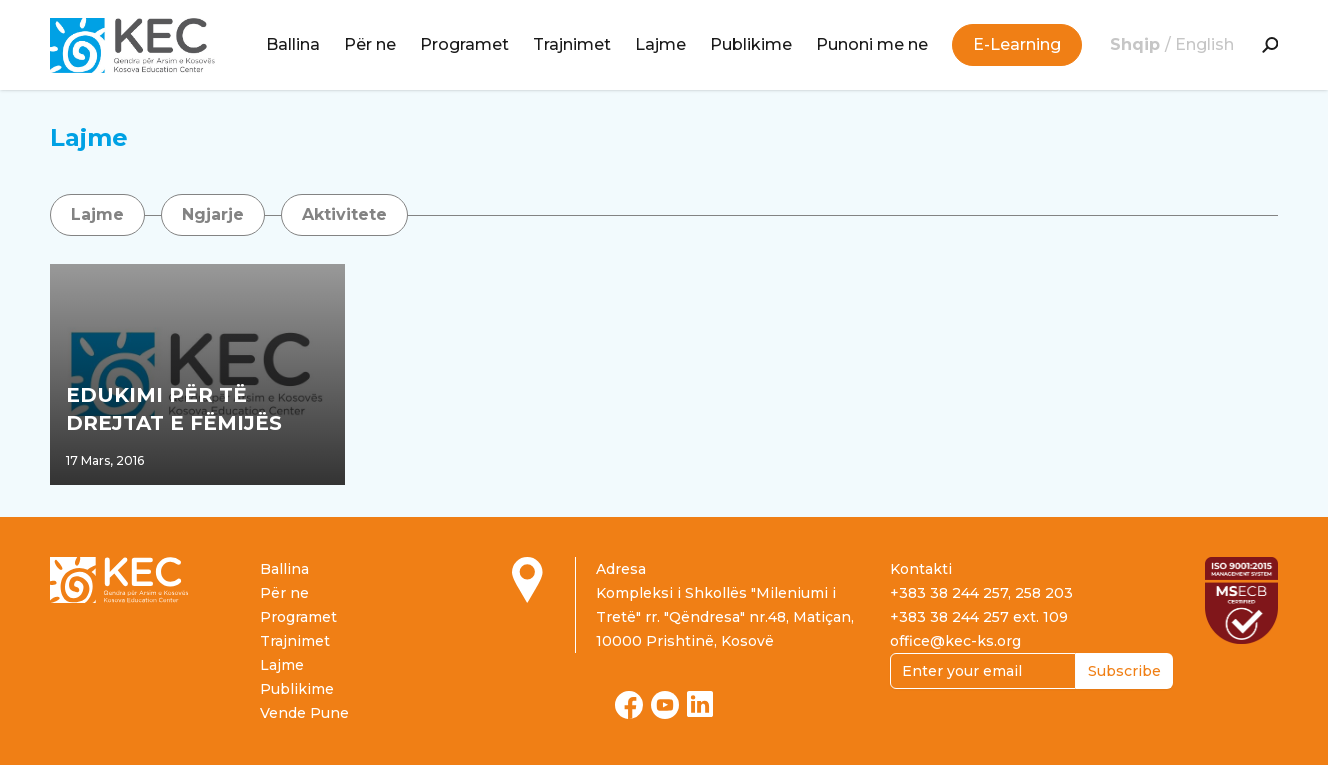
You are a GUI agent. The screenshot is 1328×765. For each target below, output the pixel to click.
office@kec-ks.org (955, 641)
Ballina (293, 44)
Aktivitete (344, 214)
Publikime (751, 44)
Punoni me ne (872, 44)
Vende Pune (304, 713)
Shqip (1137, 44)
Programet (464, 44)
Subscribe (1124, 671)
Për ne (370, 44)
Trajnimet (572, 44)
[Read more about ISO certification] (1241, 600)
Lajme (660, 44)
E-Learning (1017, 44)
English (1204, 44)
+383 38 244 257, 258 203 (981, 593)
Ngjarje (213, 214)
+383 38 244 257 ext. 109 (979, 617)
